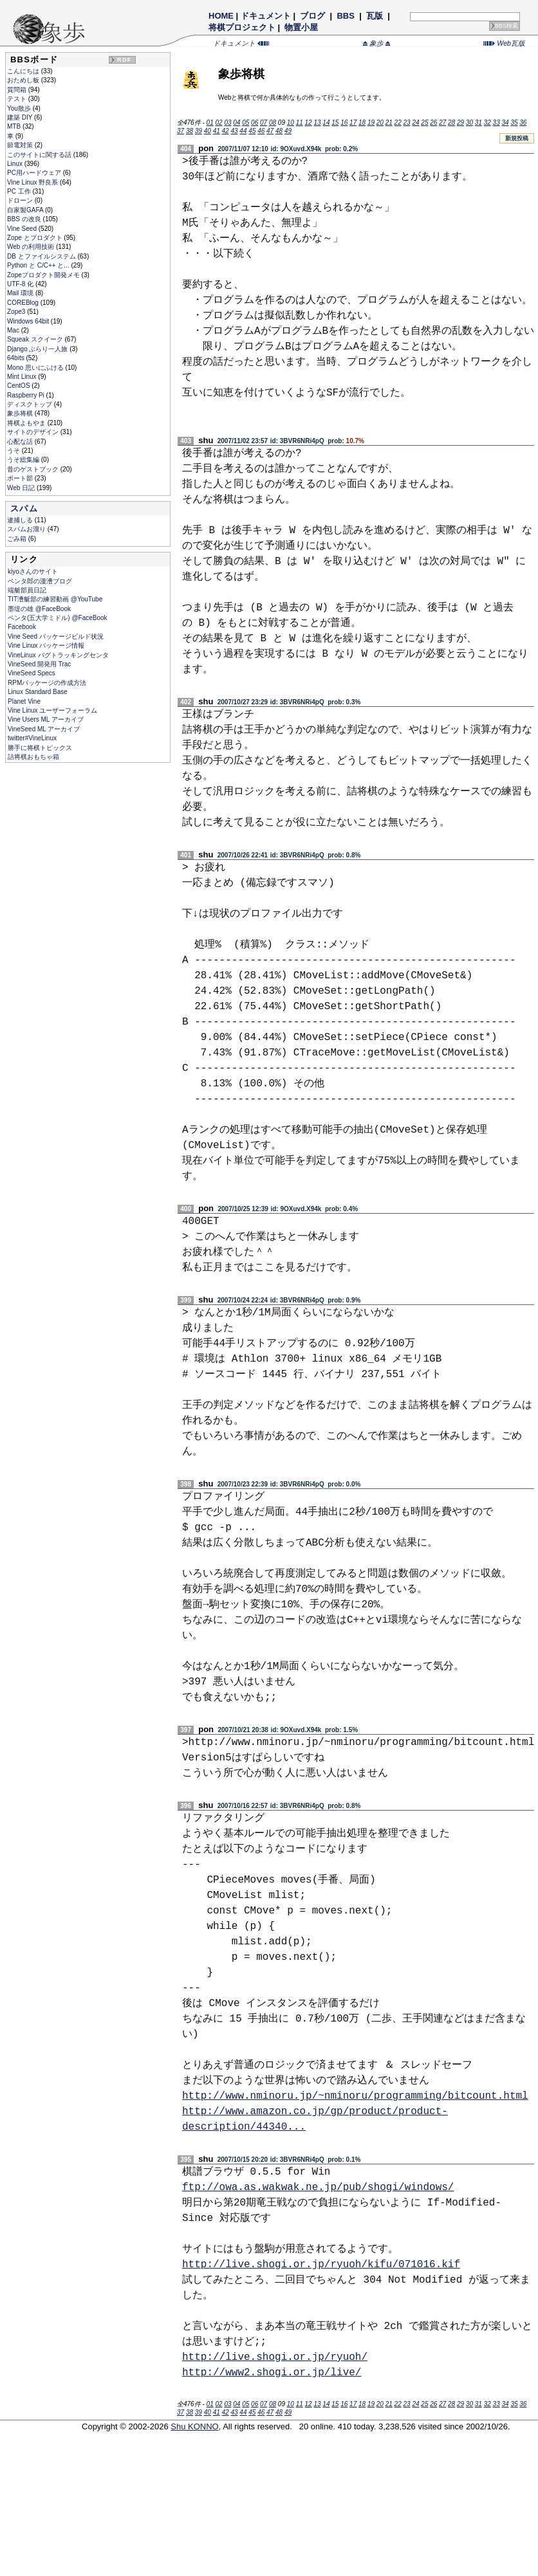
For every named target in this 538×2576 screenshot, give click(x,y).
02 (218, 122)
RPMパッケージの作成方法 (47, 682)
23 (407, 122)
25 (424, 122)
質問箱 (17, 89)
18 (362, 122)
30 (469, 122)
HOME (221, 16)
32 (487, 122)
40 (207, 130)
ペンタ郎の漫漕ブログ (40, 581)
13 (316, 122)
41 (216, 130)
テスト (17, 98)
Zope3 (17, 311)
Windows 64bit (29, 321)
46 (260, 130)
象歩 (376, 43)
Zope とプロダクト (35, 237)
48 (279, 130)
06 (254, 122)
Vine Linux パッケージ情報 (46, 645)
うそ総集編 (24, 459)
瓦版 (374, 16)
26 (433, 122)
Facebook (22, 626)
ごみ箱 (17, 538)
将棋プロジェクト (242, 27)
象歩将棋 (21, 413)
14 (325, 122)
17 (353, 122)
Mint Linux (22, 376)
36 (522, 122)
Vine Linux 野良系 (33, 182)
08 (272, 122)
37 (180, 130)
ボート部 (21, 478)
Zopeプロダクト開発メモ (44, 275)
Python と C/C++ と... (39, 265)
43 (233, 130)
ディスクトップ (30, 404)
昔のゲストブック (33, 469)
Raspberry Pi (26, 395)
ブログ (313, 16)
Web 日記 (22, 487)
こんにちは (24, 71)
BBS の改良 (25, 219)
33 (496, 122)
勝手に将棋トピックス (40, 747)
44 (242, 130)
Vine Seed (23, 228)
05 (245, 122)
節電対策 (21, 145)
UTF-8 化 (21, 284)
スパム (24, 508)
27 (442, 122)
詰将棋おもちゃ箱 (33, 756)
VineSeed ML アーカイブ (44, 729)
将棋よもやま (27, 422)
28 (451, 122)
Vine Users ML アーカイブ (46, 719)
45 (251, 130)
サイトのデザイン (33, 431)
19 (371, 122)
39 (198, 130)
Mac (14, 330)
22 (398, 122)
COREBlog (24, 302)
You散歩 (20, 108)
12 (308, 122)
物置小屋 (301, 27)
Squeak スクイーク (35, 339)
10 (290, 122)
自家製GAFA (26, 210)
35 (513, 122)
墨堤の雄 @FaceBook (39, 608)
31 (478, 122)
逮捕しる (21, 520)
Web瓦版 (504, 43)
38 (189, 130)
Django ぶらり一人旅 (38, 348)
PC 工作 (19, 191)
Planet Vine (24, 701)
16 (344, 122)
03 (227, 122)
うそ (14, 450)
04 (236, 122)
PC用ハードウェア (35, 172)
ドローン (21, 200)
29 (460, 122)
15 (335, 122)
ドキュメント (266, 16)
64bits (16, 357)
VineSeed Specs (31, 673)
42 (225, 130)
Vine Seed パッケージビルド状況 (56, 636)
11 (299, 122)
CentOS (19, 385)
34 (504, 122)
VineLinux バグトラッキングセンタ (58, 655)
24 (415, 122)
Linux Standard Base (38, 691)
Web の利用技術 (31, 246)
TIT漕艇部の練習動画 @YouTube (55, 599)
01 (210, 122)
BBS (346, 16)
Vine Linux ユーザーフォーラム (52, 710)
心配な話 (21, 441)
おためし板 (24, 80)
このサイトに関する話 (40, 154)
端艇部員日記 (27, 590)
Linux (15, 163)
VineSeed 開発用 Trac (39, 664)
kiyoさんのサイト (33, 571)
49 (288, 130)
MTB (15, 126)
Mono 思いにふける (36, 367)
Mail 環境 (21, 293)
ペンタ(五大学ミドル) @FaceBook (57, 617)
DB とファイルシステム (42, 256)
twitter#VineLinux (32, 738)
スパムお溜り (27, 529)
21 (389, 122)
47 (270, 130)
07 (263, 122)
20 (380, 122)
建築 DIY (20, 117)
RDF (124, 60)
